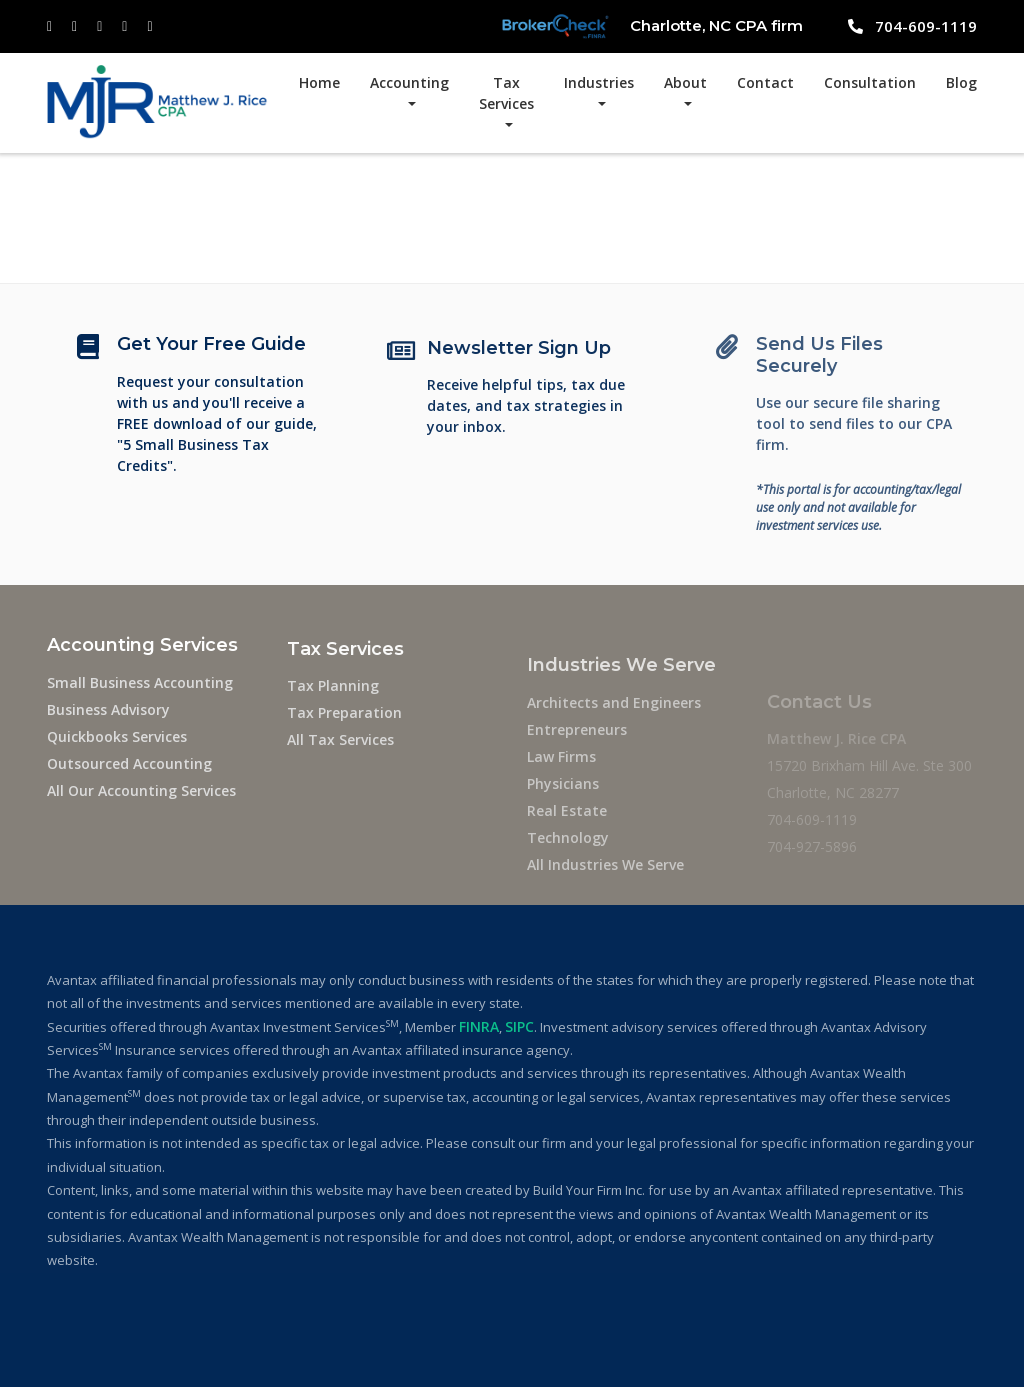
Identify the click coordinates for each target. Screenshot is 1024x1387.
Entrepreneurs (577, 750)
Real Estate (567, 831)
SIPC (519, 1026)
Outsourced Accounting (129, 765)
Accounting (409, 82)
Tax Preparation (344, 721)
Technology (568, 858)
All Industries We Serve (605, 885)
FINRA (479, 1026)
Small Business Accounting (140, 684)
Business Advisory (108, 711)
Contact (765, 82)
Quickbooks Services (117, 738)
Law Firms (561, 777)
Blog (961, 82)
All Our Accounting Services (141, 792)
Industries (599, 82)
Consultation (870, 82)
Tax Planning (333, 694)
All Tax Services (340, 748)
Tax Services (506, 93)
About (685, 82)
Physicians (563, 804)
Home (319, 82)
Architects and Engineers (614, 723)
